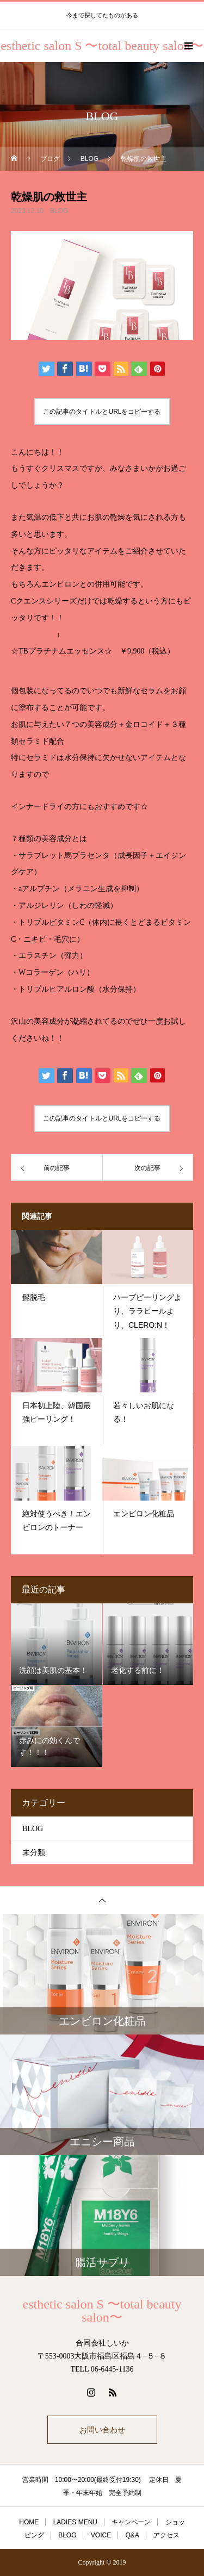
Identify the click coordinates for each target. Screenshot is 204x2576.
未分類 (33, 1853)
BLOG (59, 211)
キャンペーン (131, 2522)
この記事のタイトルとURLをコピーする (101, 411)
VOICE (101, 2535)
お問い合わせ (102, 2429)
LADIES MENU (75, 2522)
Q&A (132, 2535)
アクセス (166, 2535)
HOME (29, 2522)
